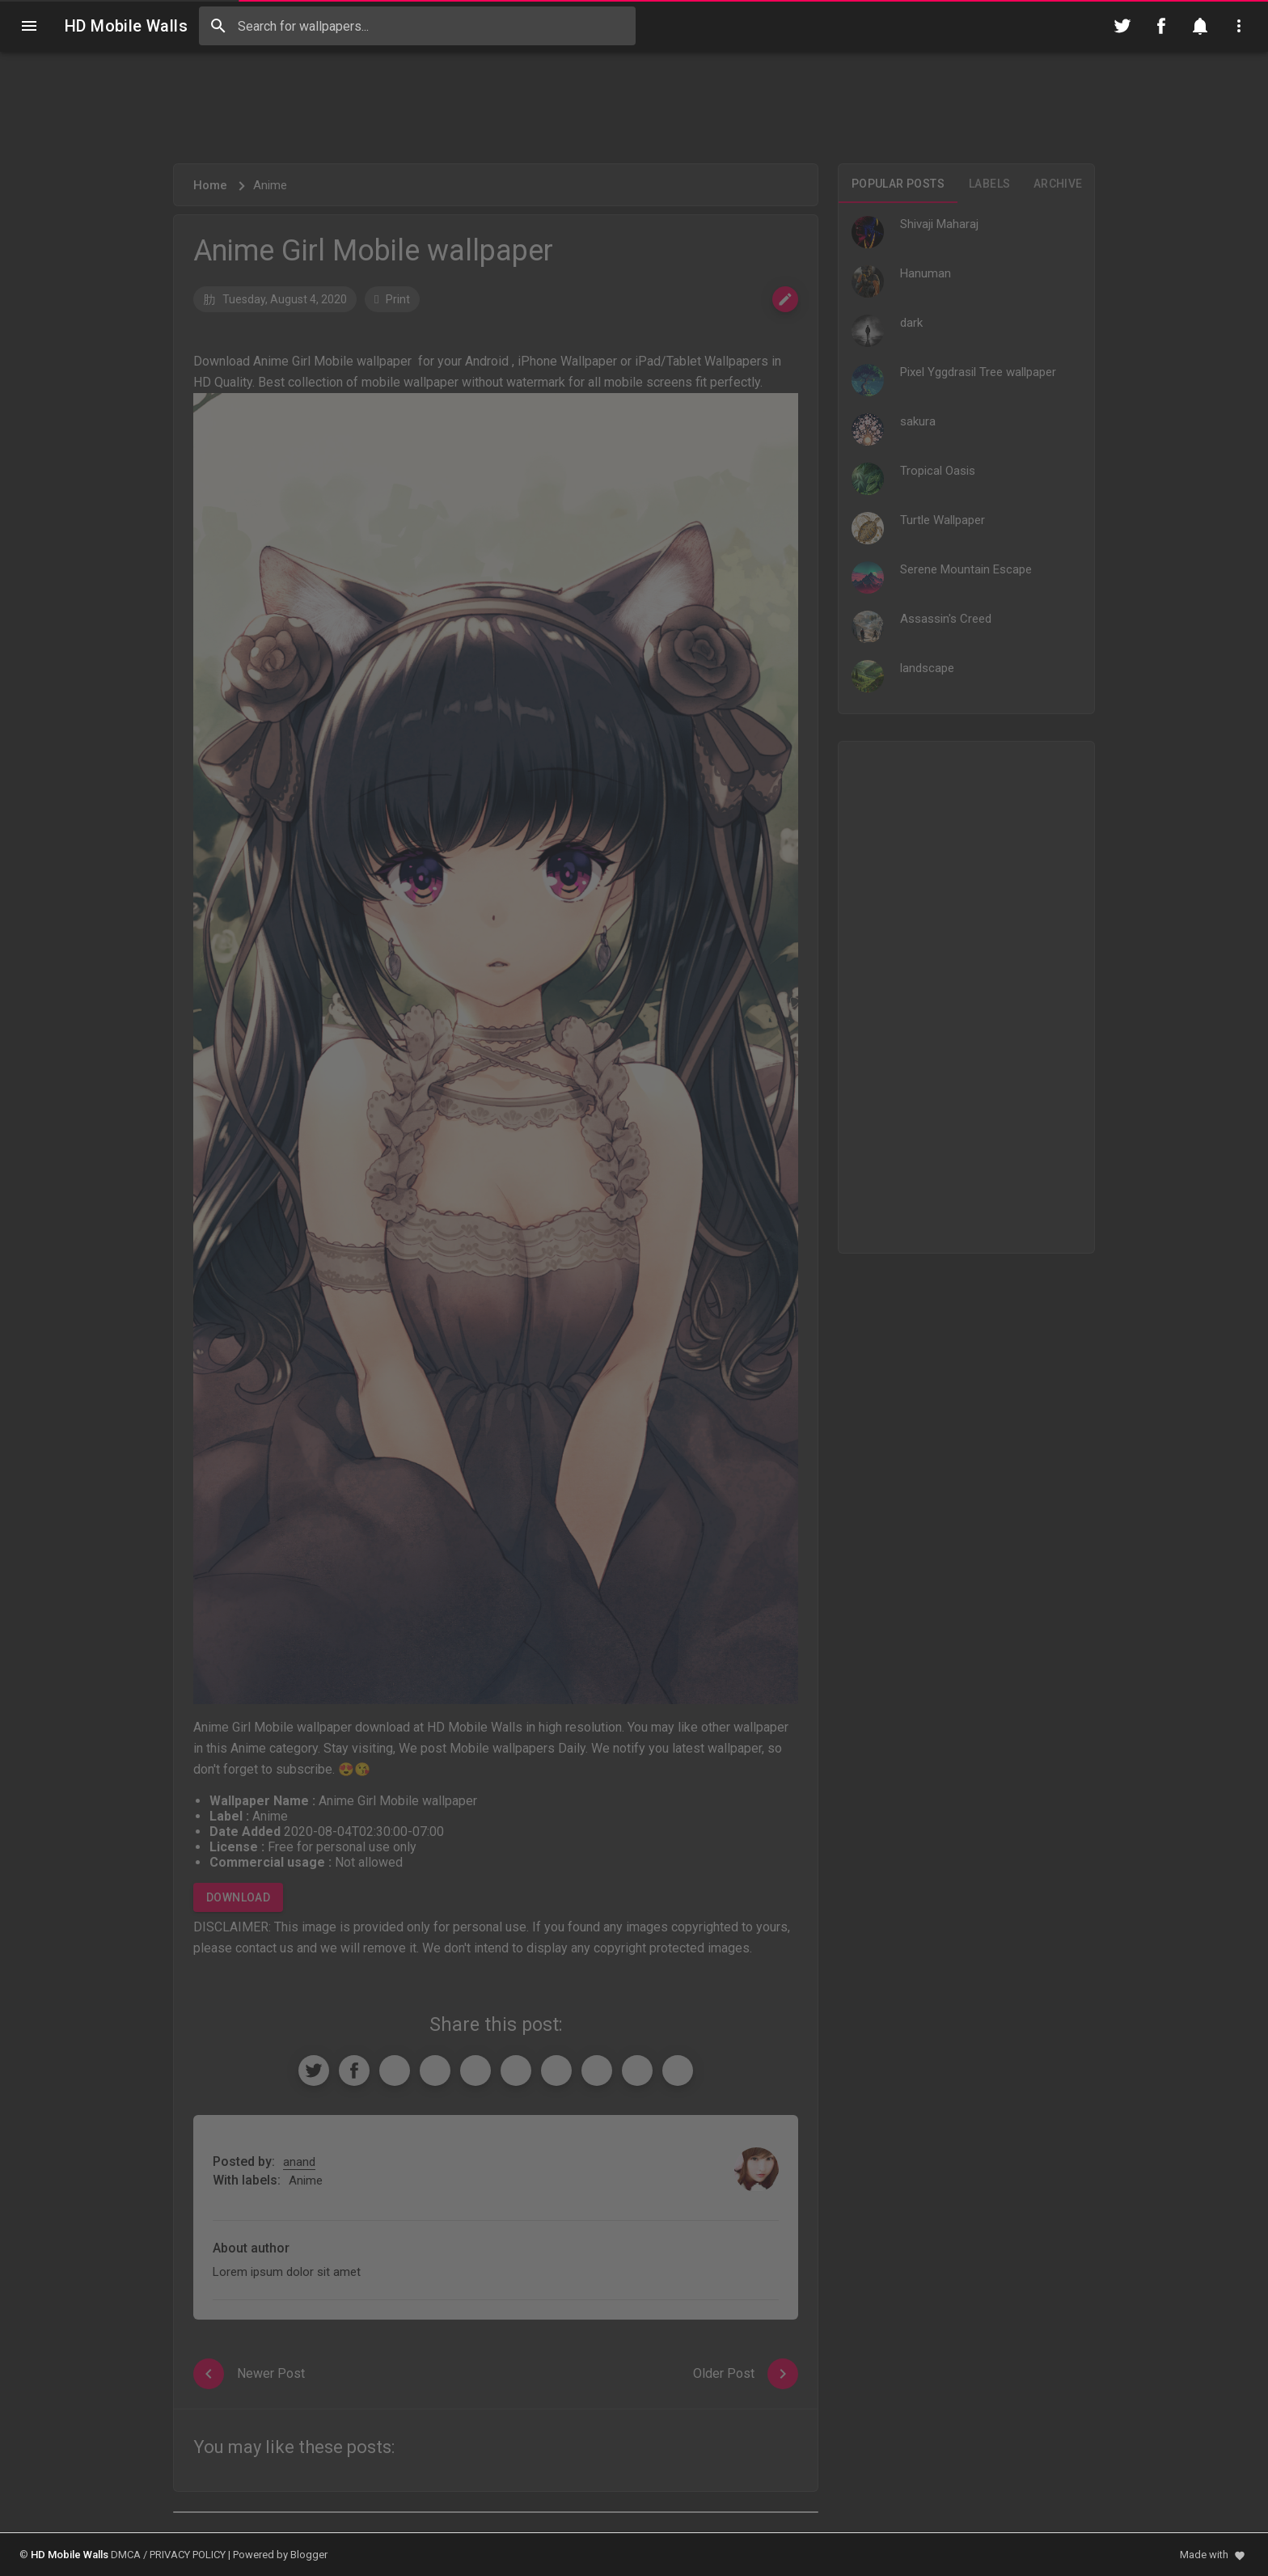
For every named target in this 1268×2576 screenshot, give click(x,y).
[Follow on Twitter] (1122, 25)
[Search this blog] (417, 25)
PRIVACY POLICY (188, 2555)
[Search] (218, 26)
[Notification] (1200, 25)
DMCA (126, 2555)
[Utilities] (1238, 25)
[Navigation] (29, 25)
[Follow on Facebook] (1161, 25)
